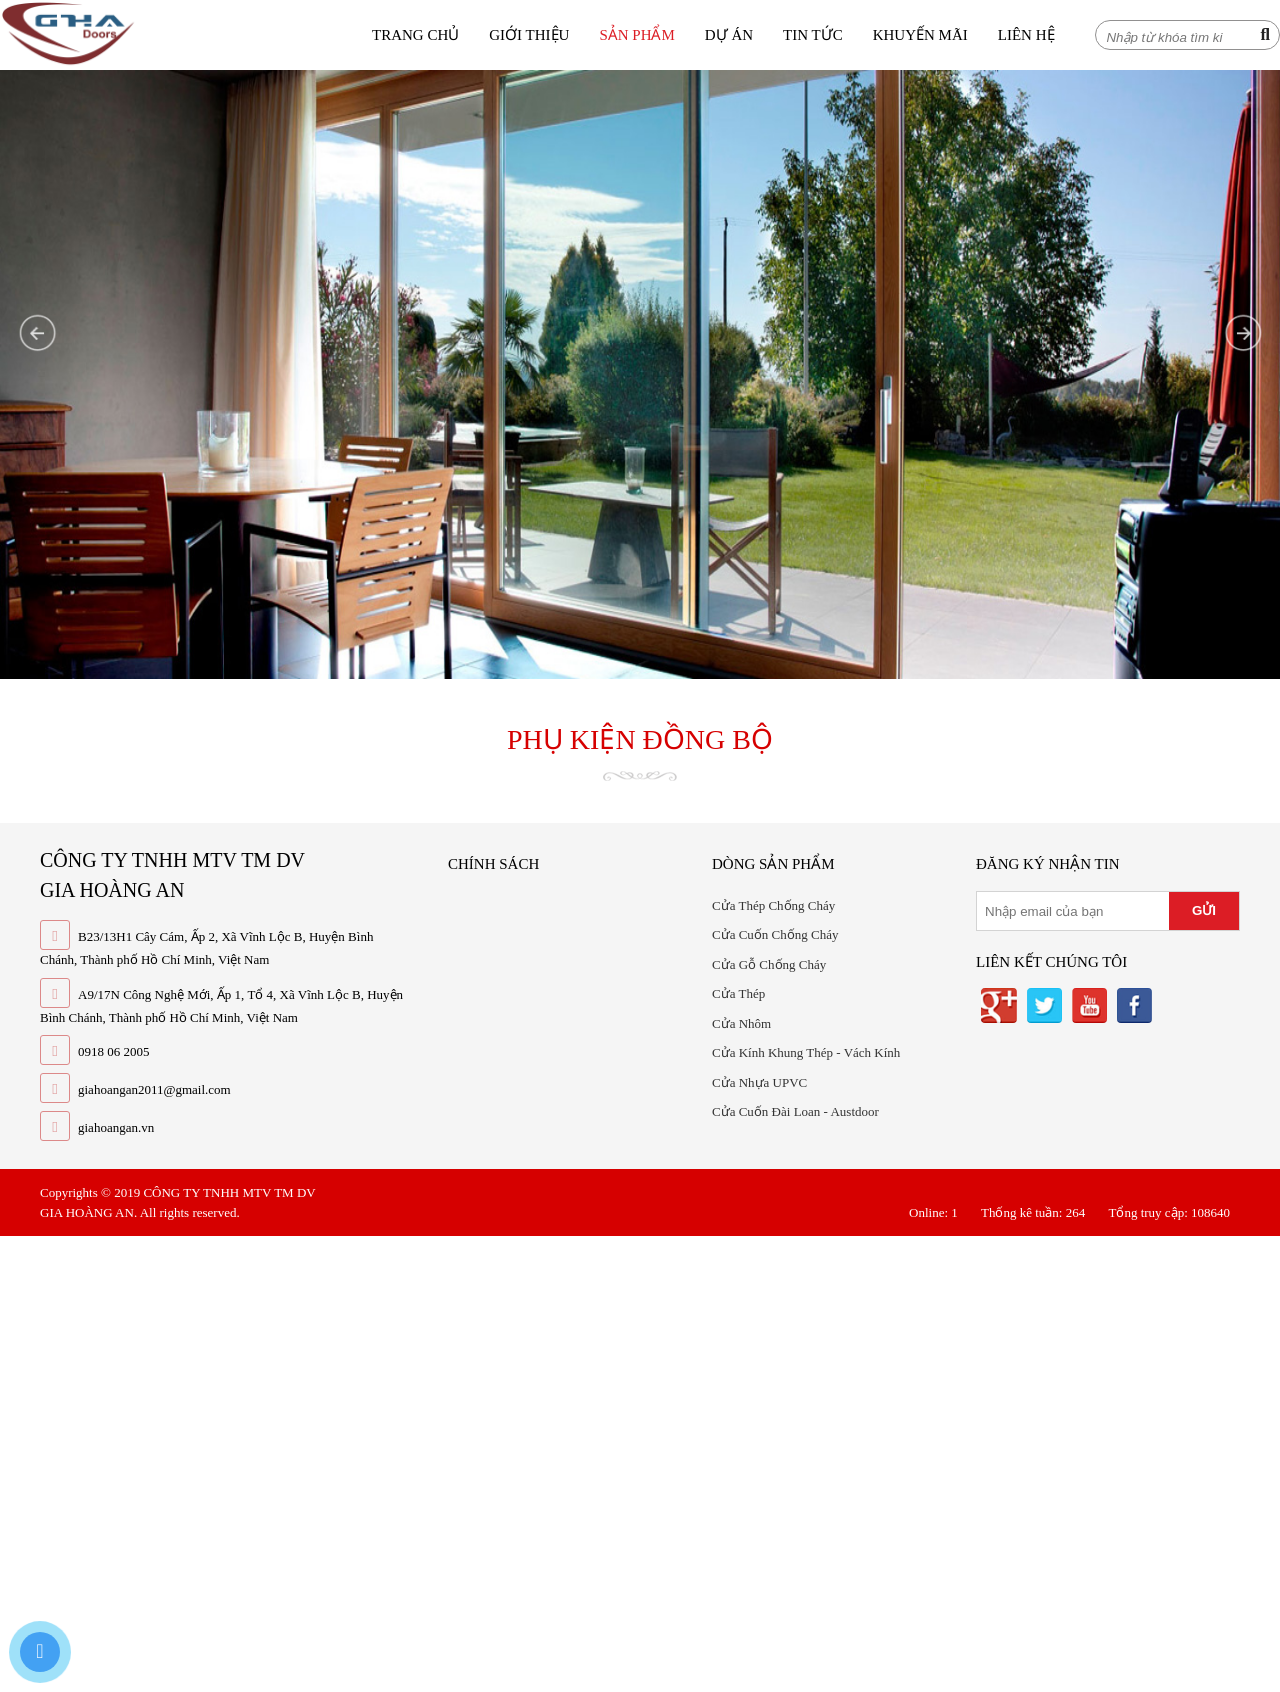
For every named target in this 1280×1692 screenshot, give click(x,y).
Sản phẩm (636, 35)
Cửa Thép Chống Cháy (773, 905)
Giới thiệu (529, 35)
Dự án (729, 35)
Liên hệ (1026, 35)
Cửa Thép (738, 993)
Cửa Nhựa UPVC (759, 1082)
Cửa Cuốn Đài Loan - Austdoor (795, 1111)
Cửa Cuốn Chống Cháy (775, 934)
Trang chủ (415, 35)
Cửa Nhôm (741, 1023)
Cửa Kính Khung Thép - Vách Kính (806, 1052)
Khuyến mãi (920, 35)
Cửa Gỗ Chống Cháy (769, 964)
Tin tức (813, 35)
